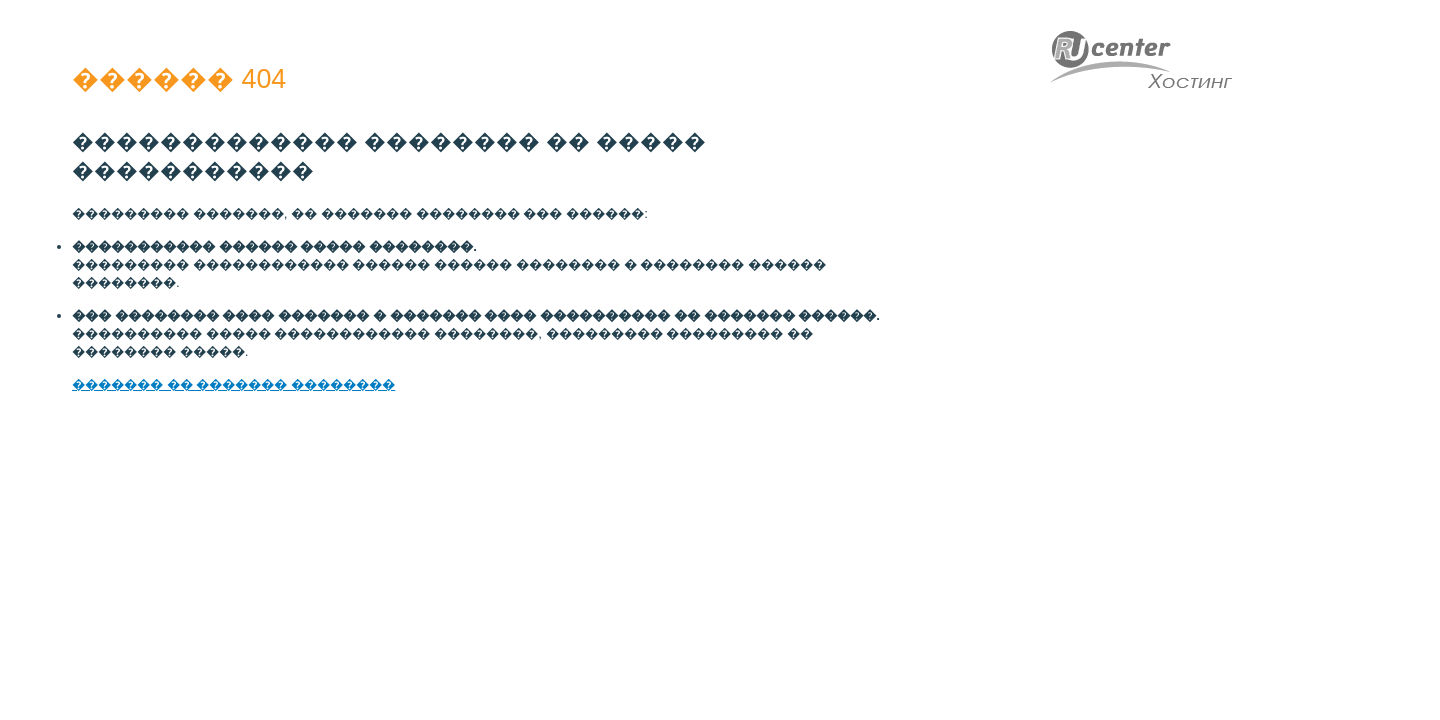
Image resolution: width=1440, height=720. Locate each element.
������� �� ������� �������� (233, 384)
